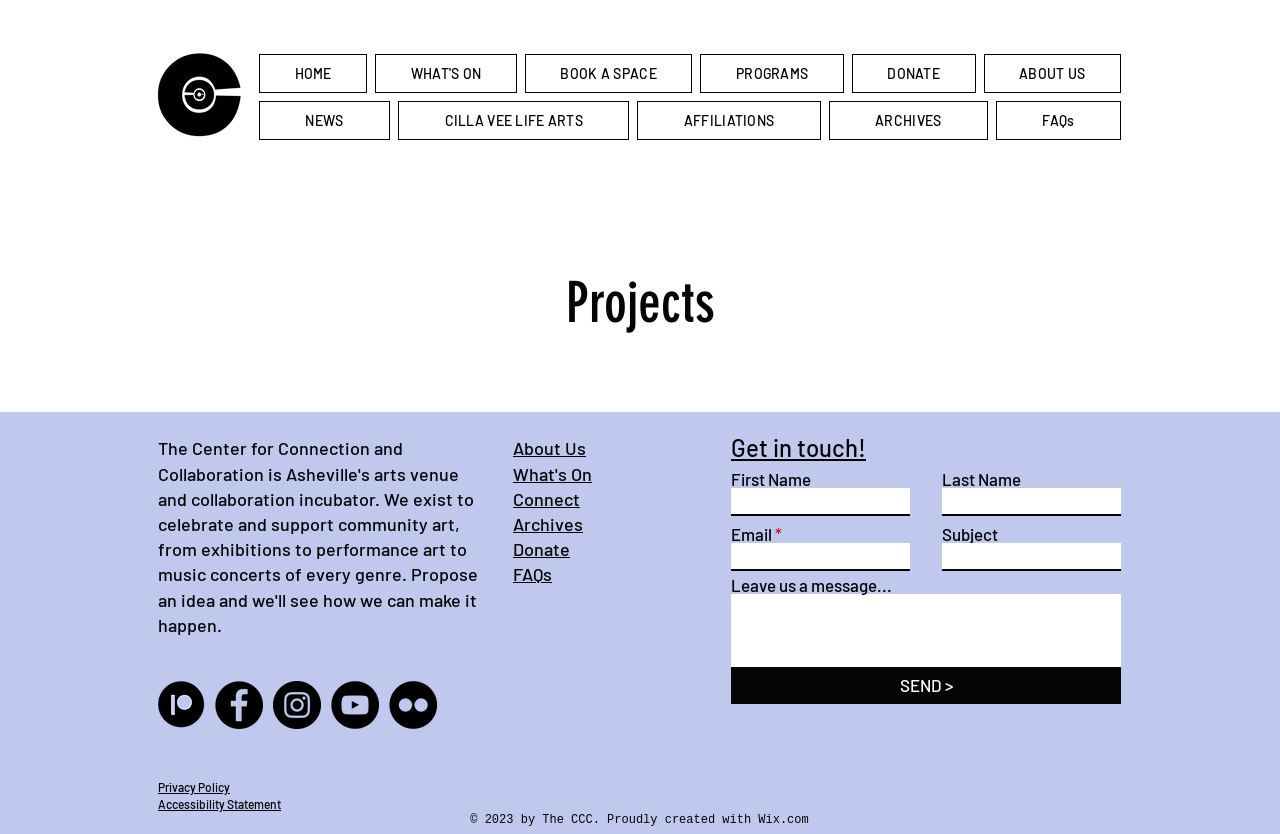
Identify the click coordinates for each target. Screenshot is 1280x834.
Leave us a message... (811, 585)
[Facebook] (239, 705)
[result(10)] (181, 705)
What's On (552, 474)
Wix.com (783, 820)
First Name (771, 479)
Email (751, 534)
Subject (970, 534)
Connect (546, 499)
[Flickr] (413, 705)
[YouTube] (355, 705)
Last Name (981, 479)
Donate (541, 549)
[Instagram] (297, 705)
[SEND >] (926, 685)
